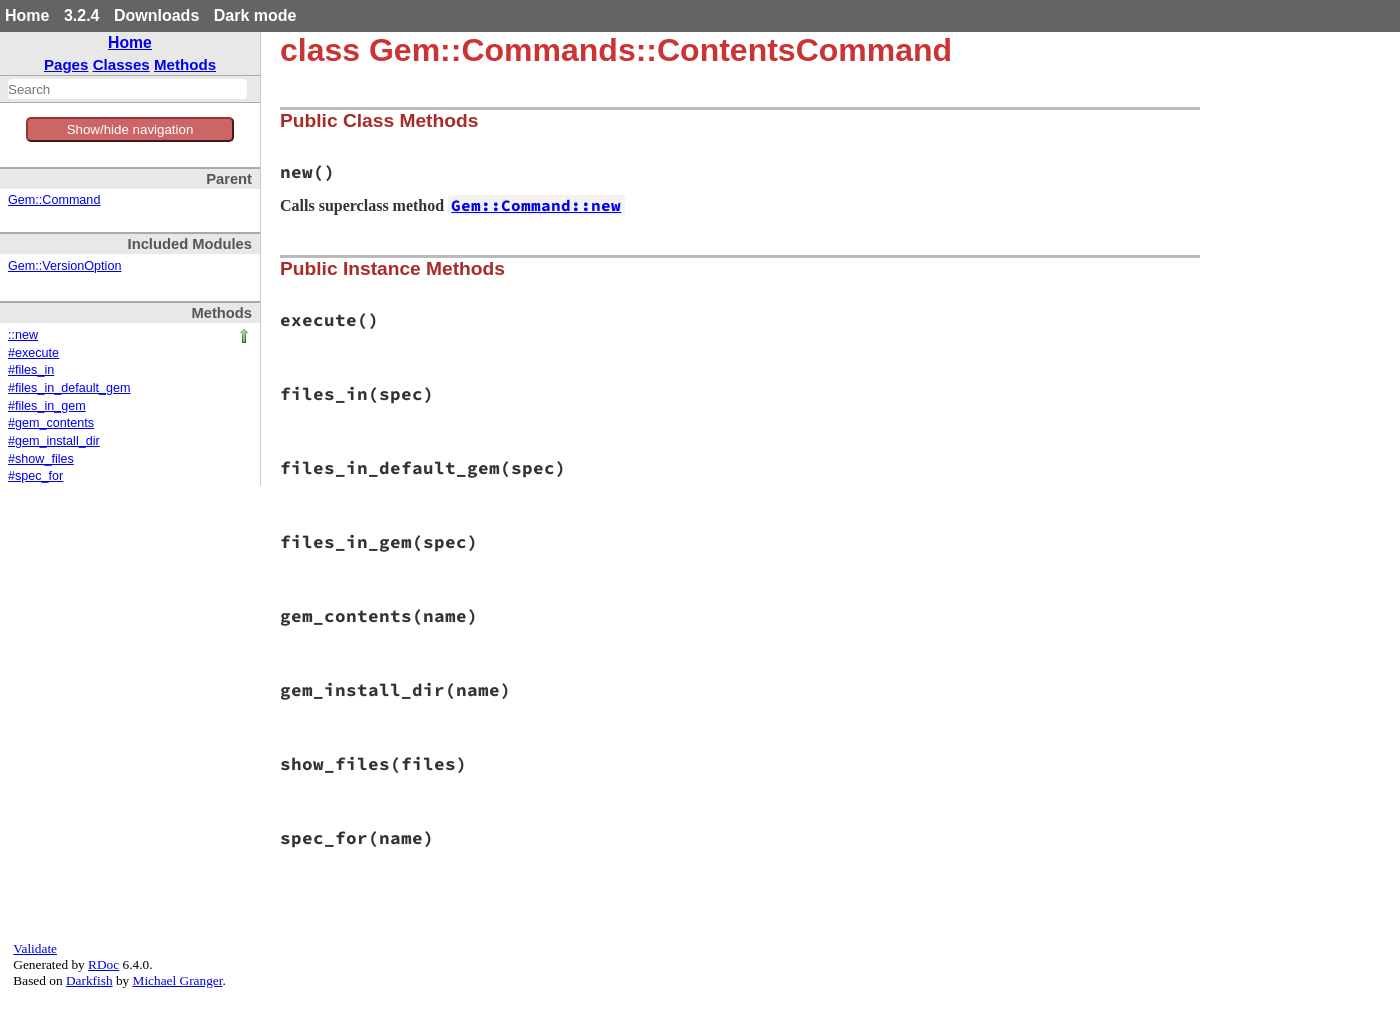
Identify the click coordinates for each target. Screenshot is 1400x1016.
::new (23, 335)
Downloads (156, 15)
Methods (185, 64)
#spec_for (35, 476)
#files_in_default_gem (69, 388)
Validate (35, 948)
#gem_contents (51, 423)
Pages (66, 64)
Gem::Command (54, 200)
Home (27, 15)
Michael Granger (178, 980)
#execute (33, 353)
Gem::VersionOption (64, 266)
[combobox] (127, 89)
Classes (121, 64)
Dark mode (255, 15)
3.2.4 (82, 15)
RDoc (103, 964)
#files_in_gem (47, 406)
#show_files (41, 459)
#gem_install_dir (54, 441)
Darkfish (89, 980)
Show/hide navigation (130, 129)
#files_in (31, 370)
